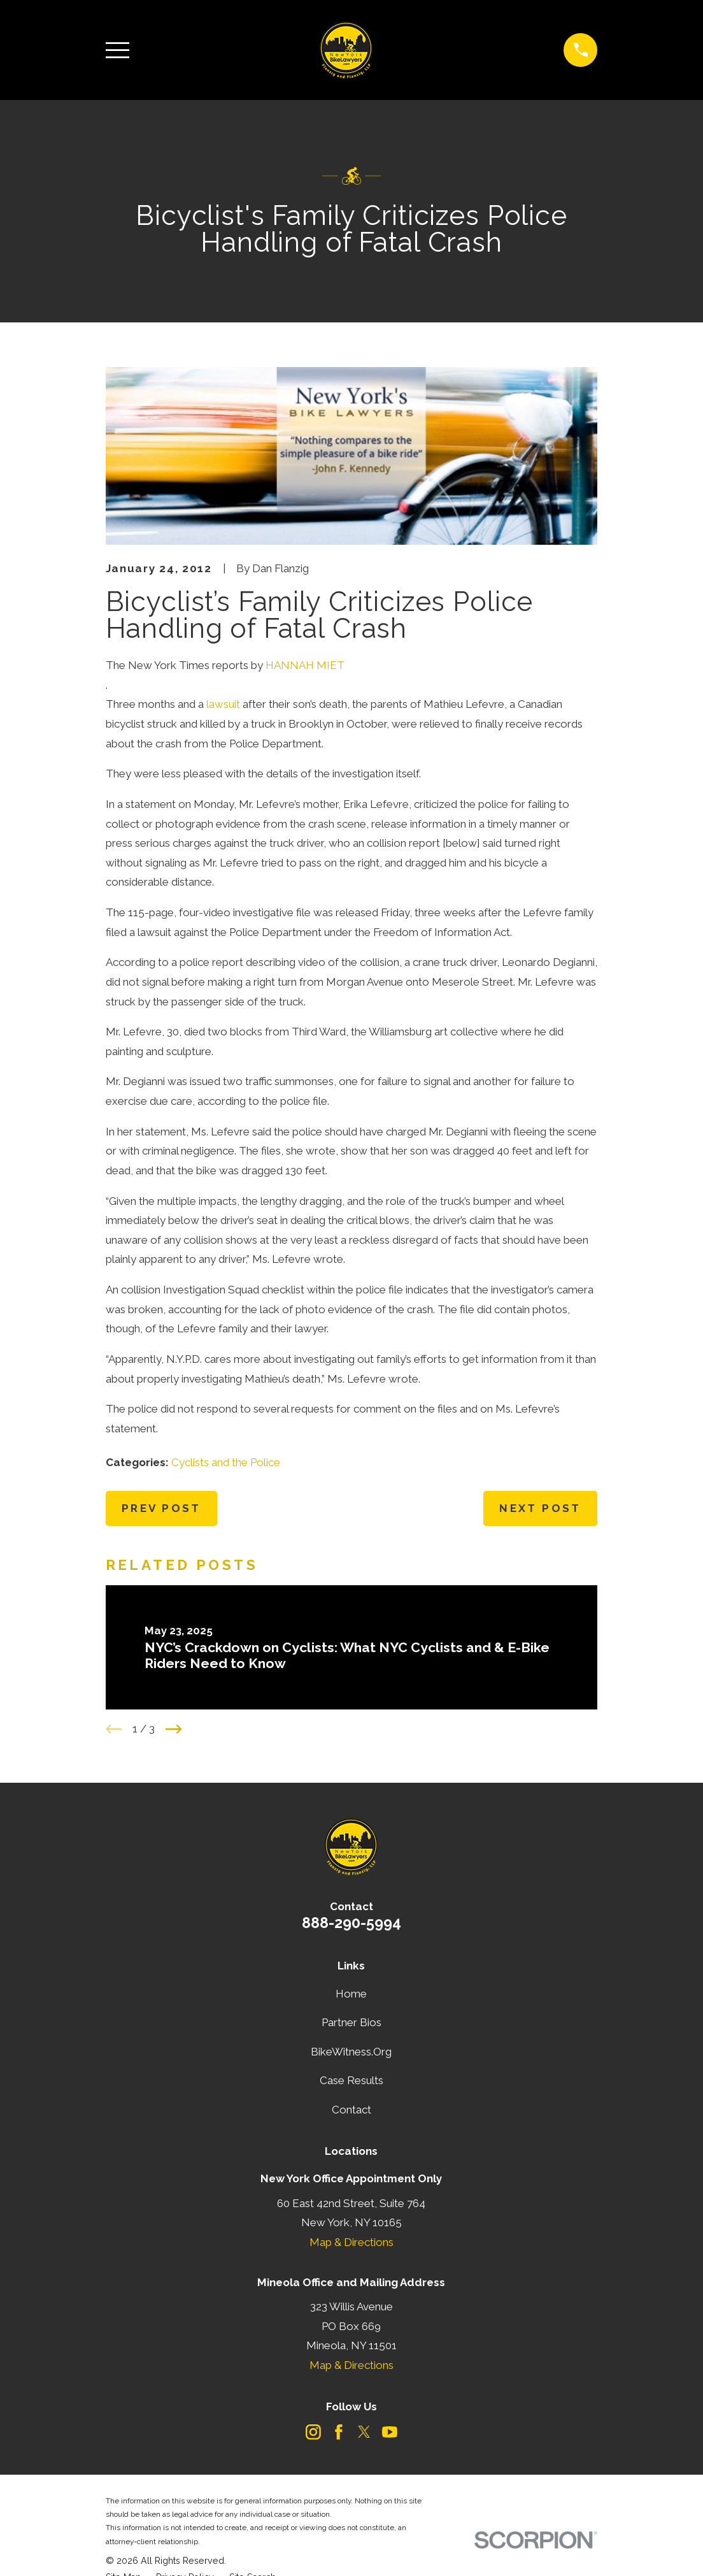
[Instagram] (313, 2432)
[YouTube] (389, 2432)
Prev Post (161, 1508)
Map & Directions (351, 2242)
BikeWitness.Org (351, 2051)
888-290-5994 (351, 1922)
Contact (351, 2109)
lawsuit (223, 704)
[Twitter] (364, 2432)
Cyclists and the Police (225, 1462)
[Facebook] (338, 2432)
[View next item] (174, 1729)
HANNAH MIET (305, 665)
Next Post (540, 1508)
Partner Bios (351, 2022)
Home (351, 1993)
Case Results (351, 2080)
